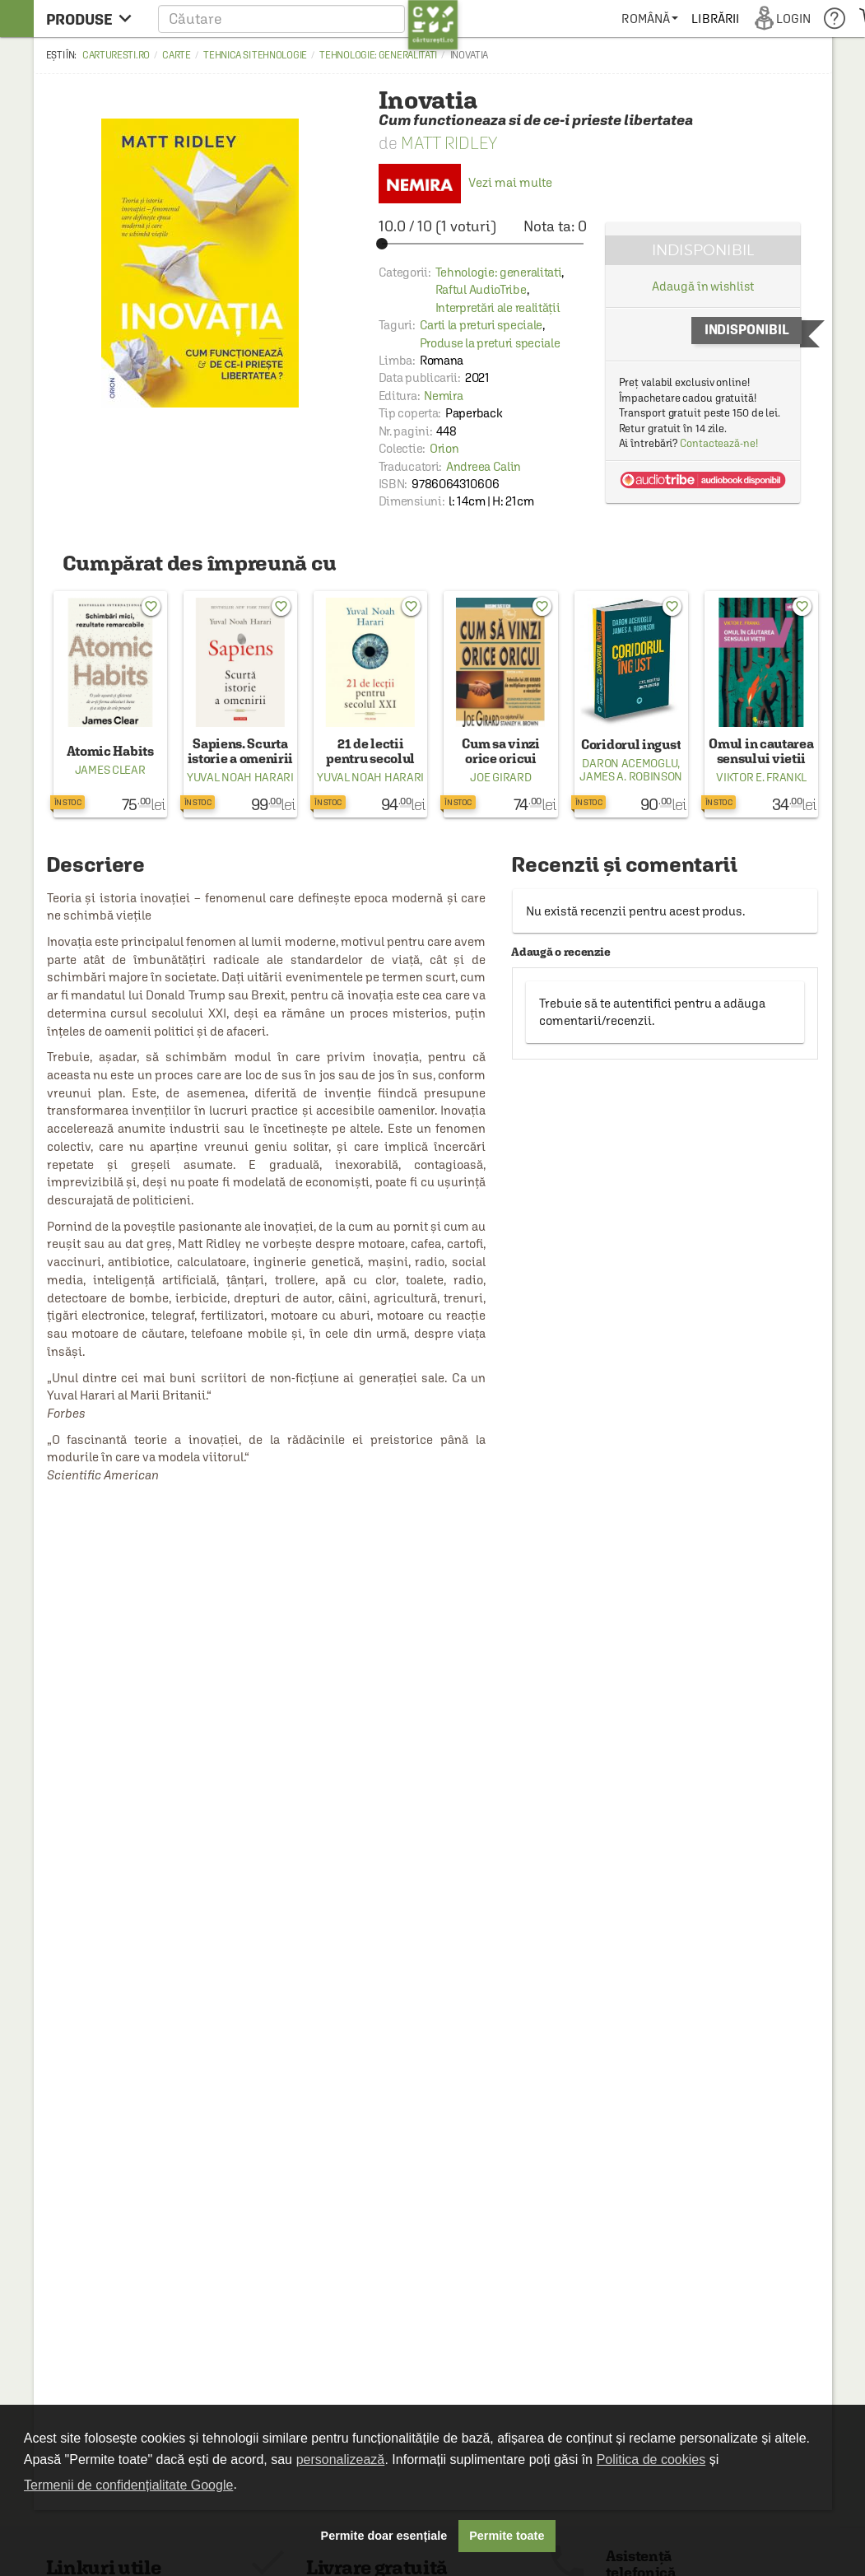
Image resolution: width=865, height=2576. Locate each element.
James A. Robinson (630, 776)
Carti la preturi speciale (481, 325)
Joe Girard (500, 777)
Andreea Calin (483, 466)
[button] (308, 18)
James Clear (110, 769)
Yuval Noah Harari (240, 777)
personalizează (340, 2460)
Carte (176, 55)
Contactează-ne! (719, 443)
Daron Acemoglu (629, 763)
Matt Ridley (449, 142)
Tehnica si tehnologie (255, 55)
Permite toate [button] (506, 2535)
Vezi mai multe (465, 182)
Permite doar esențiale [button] (384, 2535)
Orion (444, 448)
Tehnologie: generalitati (378, 55)
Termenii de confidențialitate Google (128, 2485)
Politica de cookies (651, 2460)
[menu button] (93, 18)
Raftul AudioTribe (481, 289)
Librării (715, 19)
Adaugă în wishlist (702, 286)
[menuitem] (650, 18)
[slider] (483, 243)
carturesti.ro (116, 55)
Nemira (443, 396)
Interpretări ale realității (497, 307)
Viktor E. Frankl (761, 777)
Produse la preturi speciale (490, 343)
